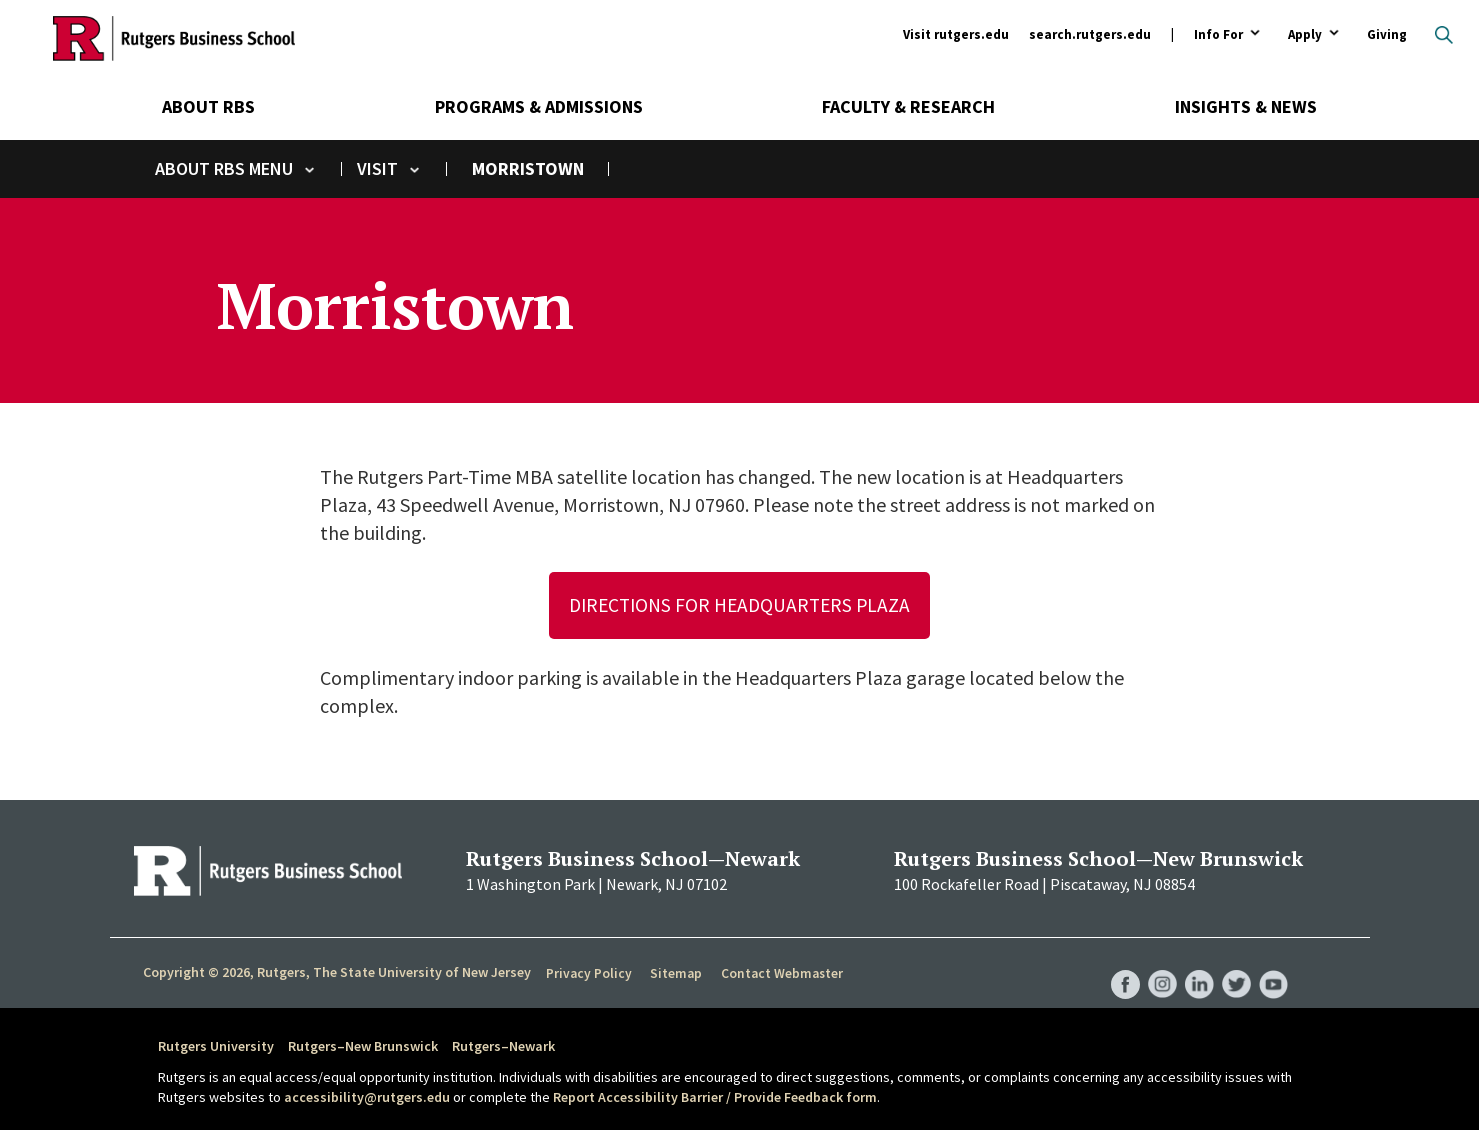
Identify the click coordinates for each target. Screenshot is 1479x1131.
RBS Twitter (1236, 965)
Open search (1444, 35)
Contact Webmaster (779, 974)
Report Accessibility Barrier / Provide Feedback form (715, 1097)
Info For (1218, 35)
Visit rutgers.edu (956, 34)
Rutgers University (216, 1047)
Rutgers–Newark (503, 1047)
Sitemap (674, 974)
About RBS (208, 106)
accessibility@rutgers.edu (367, 1097)
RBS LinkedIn (1198, 965)
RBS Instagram (1160, 965)
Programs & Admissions (539, 106)
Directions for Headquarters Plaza (739, 605)
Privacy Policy (588, 974)
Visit (377, 168)
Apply (1305, 35)
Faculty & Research (908, 106)
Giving (1387, 34)
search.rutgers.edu (1090, 34)
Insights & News (1246, 106)
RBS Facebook (1122, 965)
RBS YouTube (1274, 965)
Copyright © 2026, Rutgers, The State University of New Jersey (337, 973)
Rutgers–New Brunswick (363, 1047)
